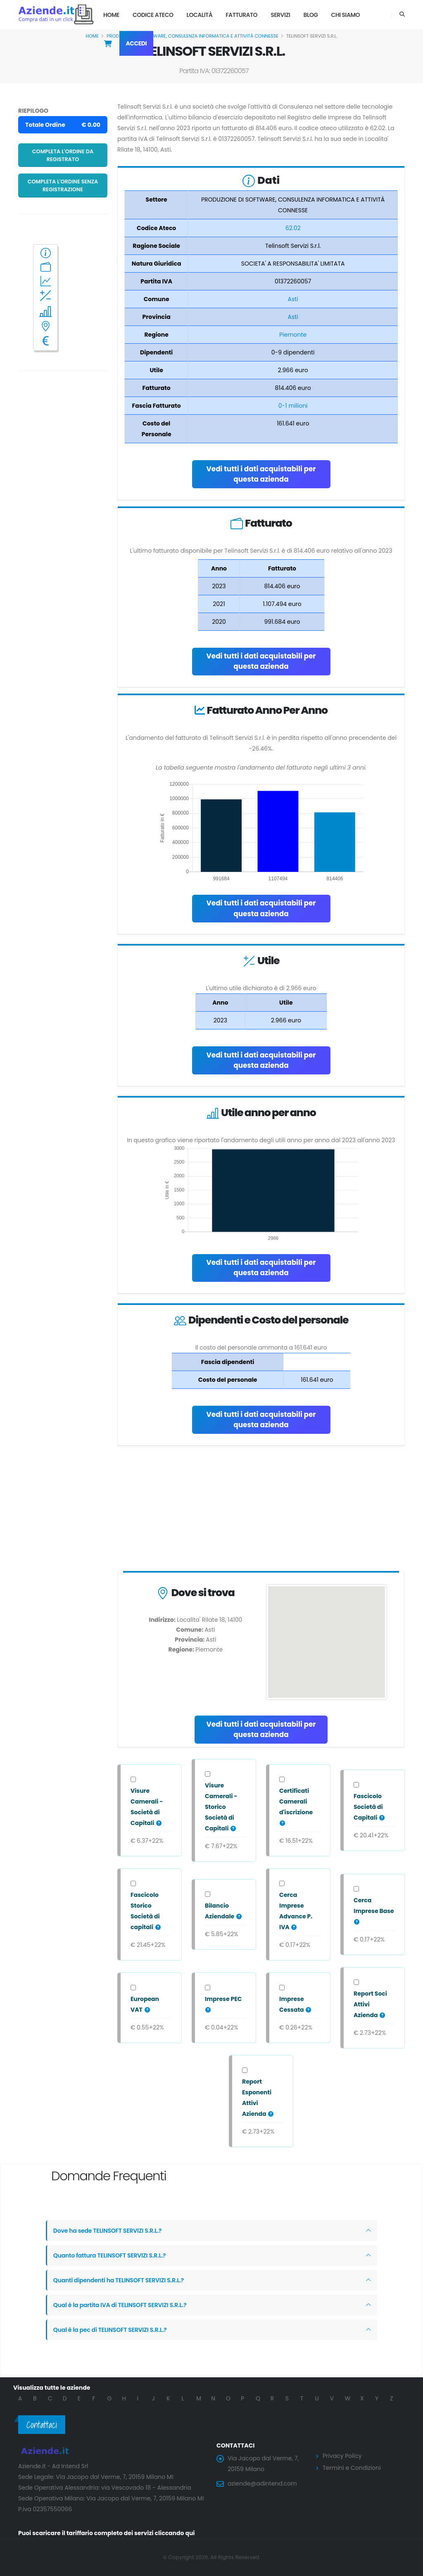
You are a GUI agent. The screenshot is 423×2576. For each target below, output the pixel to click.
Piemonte (293, 334)
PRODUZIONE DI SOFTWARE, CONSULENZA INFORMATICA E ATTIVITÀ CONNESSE (192, 36)
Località (200, 15)
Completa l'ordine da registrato (62, 155)
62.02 (293, 228)
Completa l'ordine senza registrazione (63, 185)
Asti (293, 299)
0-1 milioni (293, 406)
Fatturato (241, 15)
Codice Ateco (153, 15)
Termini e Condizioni (352, 2468)
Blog (310, 15)
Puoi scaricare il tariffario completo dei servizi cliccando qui (106, 2533)
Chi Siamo (345, 15)
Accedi (136, 43)
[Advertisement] (261, 1510)
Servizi (280, 15)
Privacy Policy (342, 2456)
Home (111, 15)
